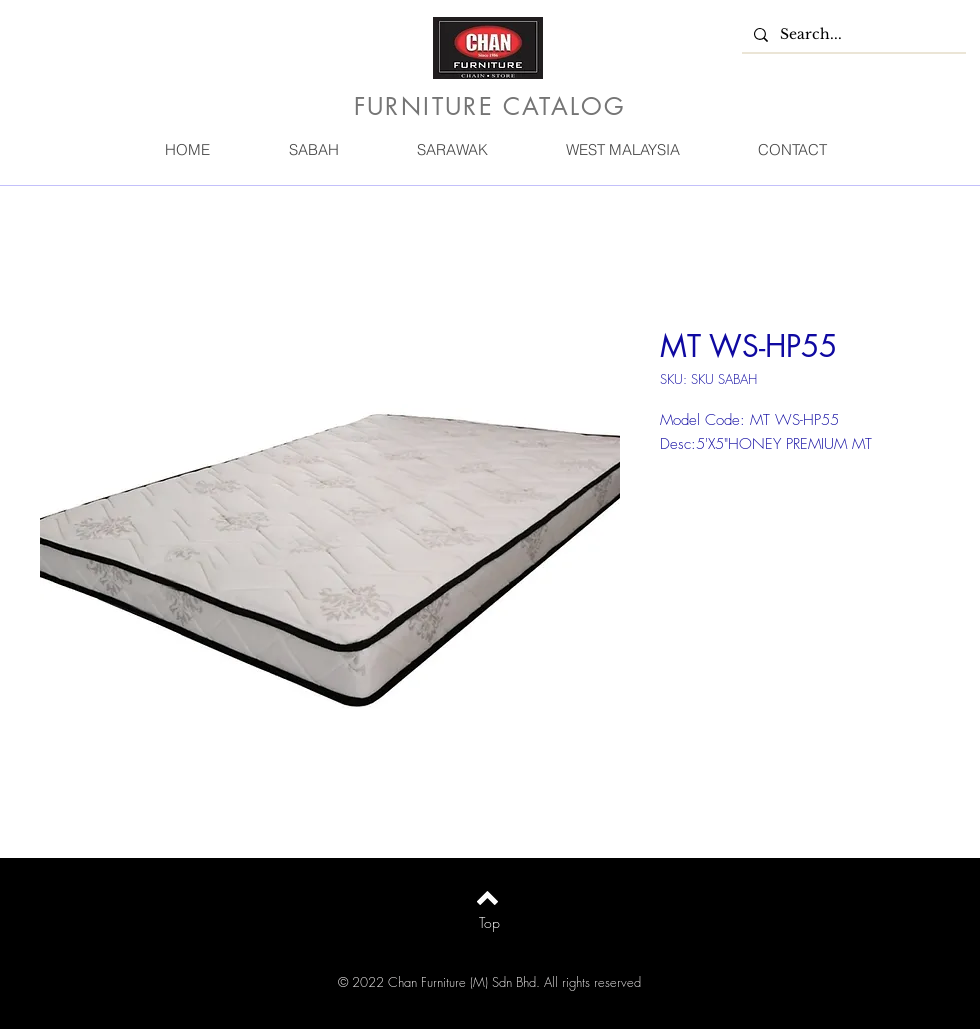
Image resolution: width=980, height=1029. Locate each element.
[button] (313, 149)
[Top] (489, 923)
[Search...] (852, 35)
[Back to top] (487, 898)
